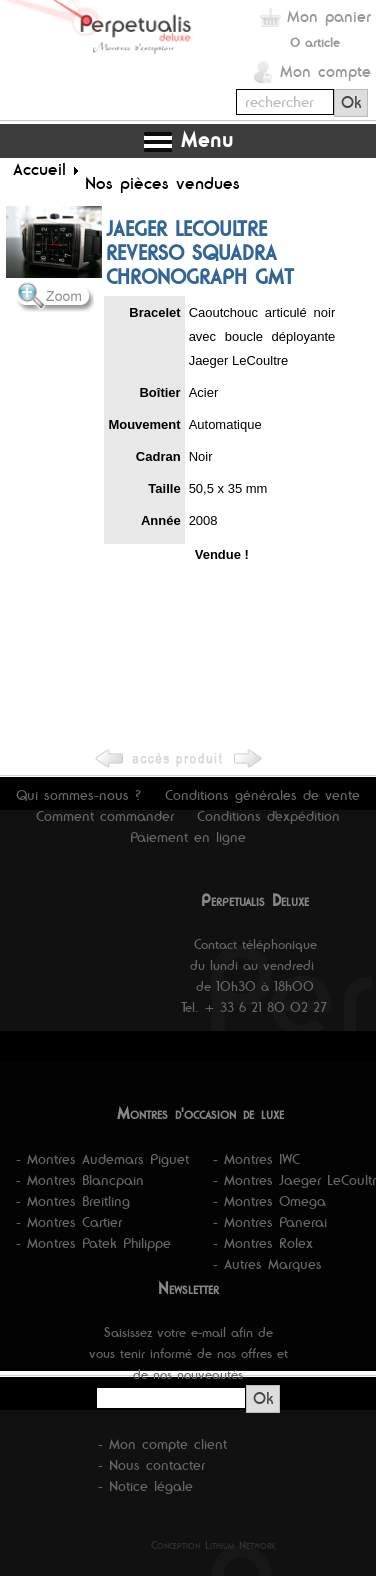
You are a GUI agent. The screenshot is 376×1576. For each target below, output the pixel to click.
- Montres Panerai (270, 1222)
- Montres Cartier (69, 1222)
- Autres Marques (267, 1264)
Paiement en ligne (188, 837)
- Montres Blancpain (80, 1180)
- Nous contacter (151, 1465)
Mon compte (325, 71)
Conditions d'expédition (268, 816)
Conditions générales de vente (262, 795)
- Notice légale (145, 1486)
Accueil (39, 169)
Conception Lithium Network (213, 1545)
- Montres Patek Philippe (93, 1243)
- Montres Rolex (263, 1243)
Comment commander (105, 816)
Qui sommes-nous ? (78, 795)
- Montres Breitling (73, 1201)
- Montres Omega (269, 1201)
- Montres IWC (256, 1159)
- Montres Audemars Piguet (102, 1159)
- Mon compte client (162, 1444)
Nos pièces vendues (162, 183)
